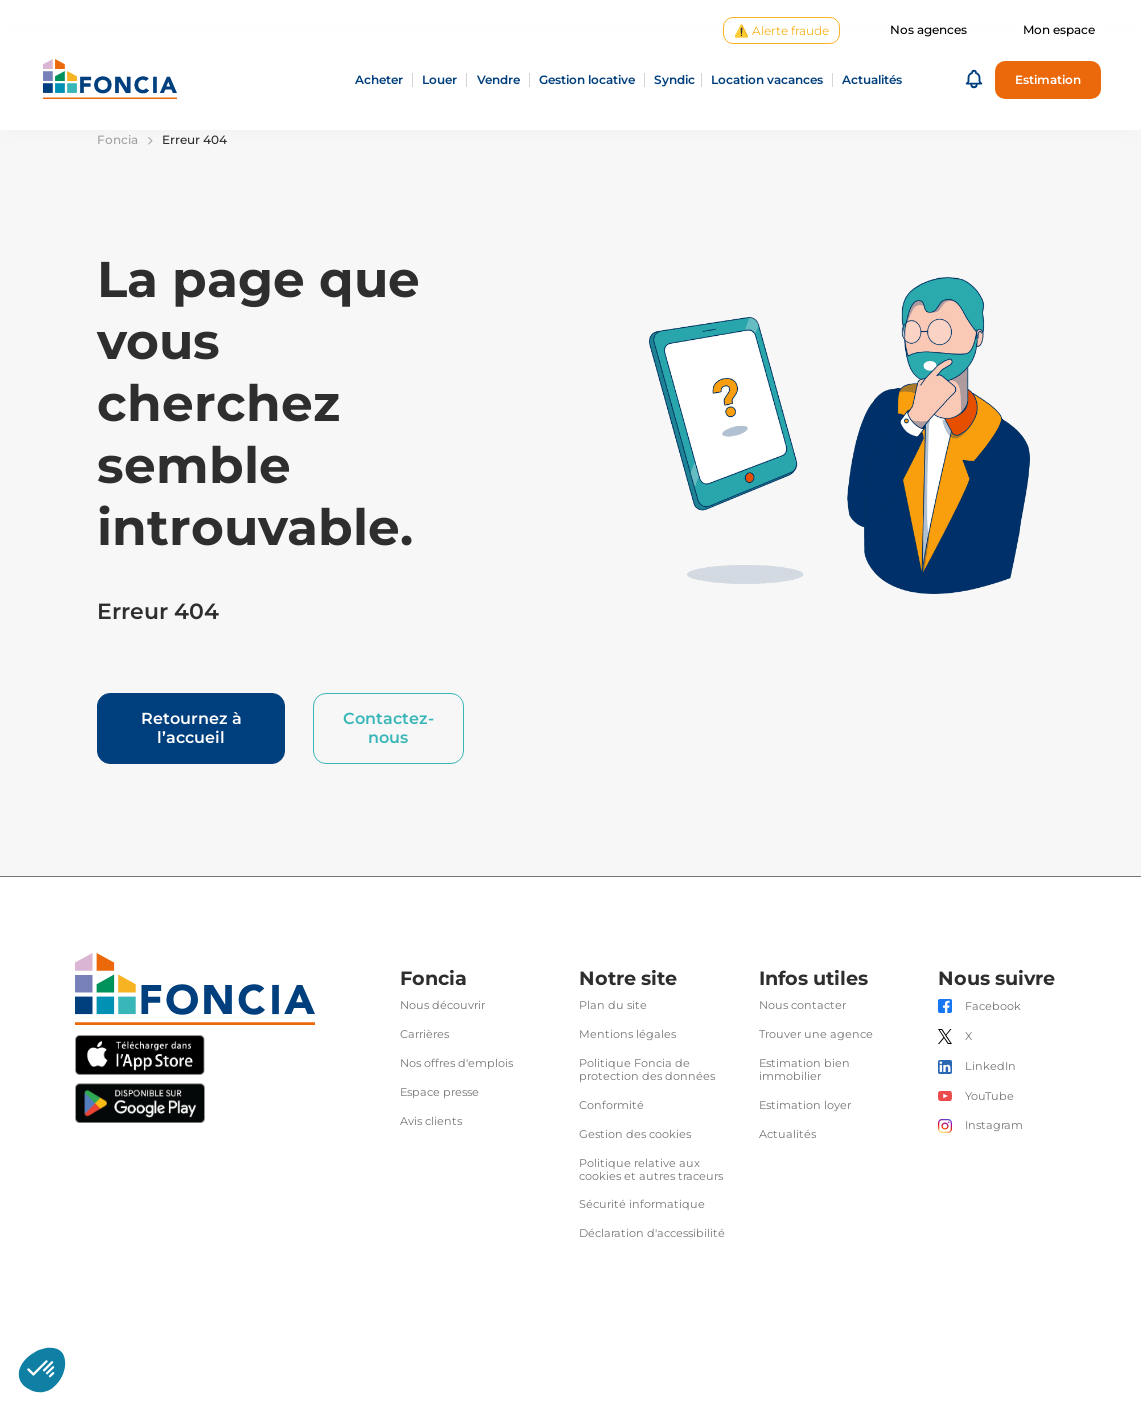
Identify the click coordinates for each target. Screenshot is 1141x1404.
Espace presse (439, 1092)
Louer (439, 80)
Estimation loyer (805, 1105)
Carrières (424, 1034)
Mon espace (1059, 30)
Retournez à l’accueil (191, 727)
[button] (974, 80)
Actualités (787, 1134)
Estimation (1048, 79)
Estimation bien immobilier (804, 1070)
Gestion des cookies (635, 1134)
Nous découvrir (442, 1005)
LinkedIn (990, 1066)
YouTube (989, 1096)
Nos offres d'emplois (456, 1063)
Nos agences (928, 30)
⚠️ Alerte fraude (781, 30)
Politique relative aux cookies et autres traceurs (651, 1170)
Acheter (379, 80)
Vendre (498, 80)
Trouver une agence (816, 1034)
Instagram (994, 1125)
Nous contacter (802, 1005)
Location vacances (767, 80)
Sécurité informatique (642, 1204)
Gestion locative (587, 80)
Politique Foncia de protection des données (647, 1070)
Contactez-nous (388, 727)
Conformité (611, 1105)
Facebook (993, 1006)
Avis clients (431, 1121)
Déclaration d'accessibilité (652, 1233)
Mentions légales (627, 1034)
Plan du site (613, 1005)
